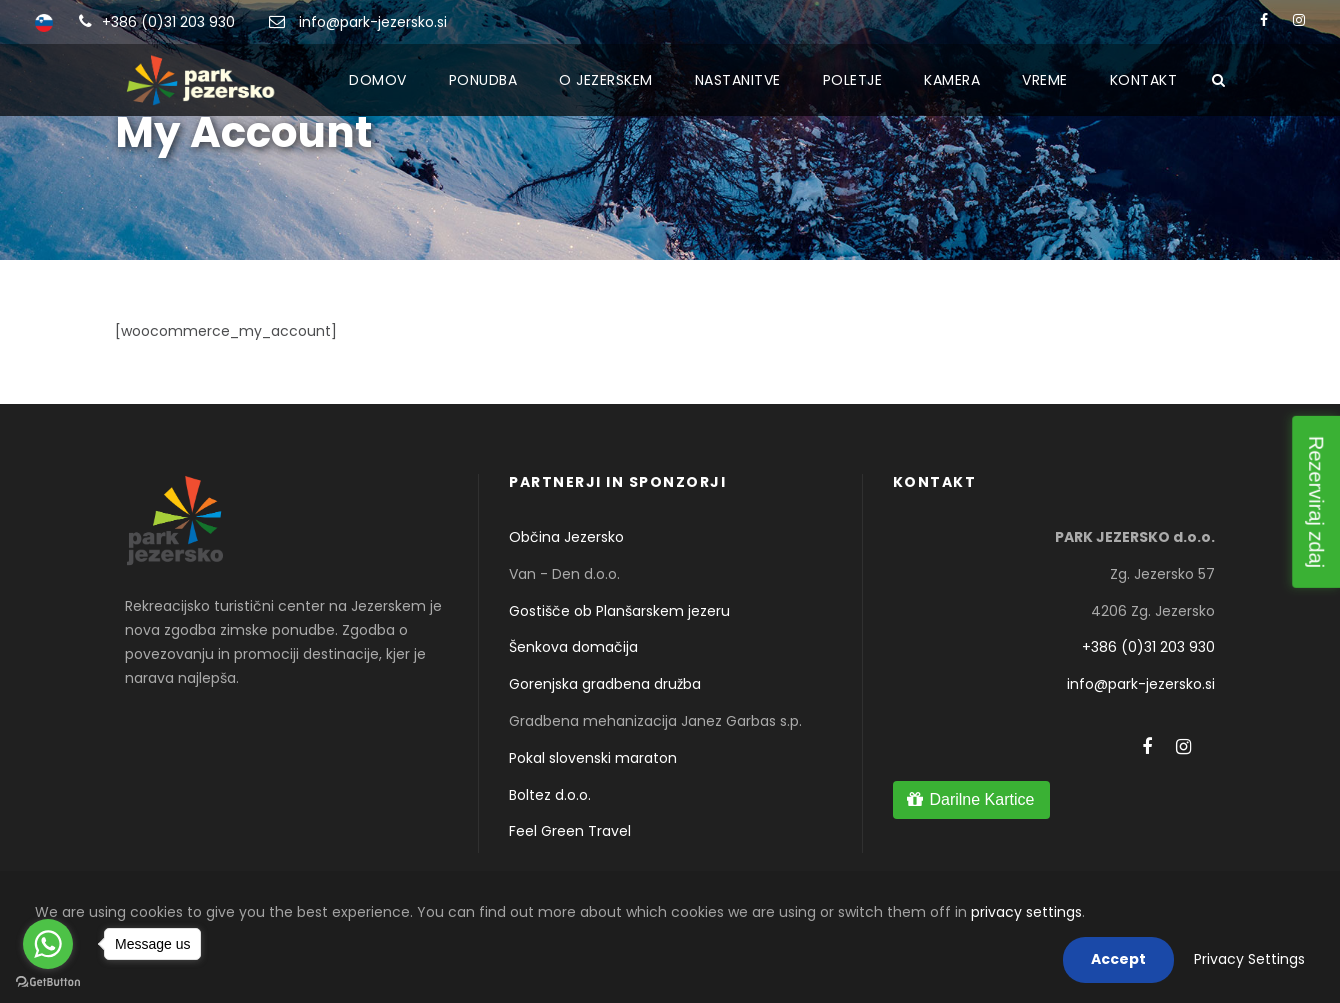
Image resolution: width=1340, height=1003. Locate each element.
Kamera (952, 80)
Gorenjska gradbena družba (605, 684)
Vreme (1045, 80)
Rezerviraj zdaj (1316, 501)
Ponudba (483, 80)
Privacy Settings (1249, 959)
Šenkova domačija (573, 647)
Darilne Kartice (981, 799)
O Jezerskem (606, 80)
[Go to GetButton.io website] (48, 982)
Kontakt (1144, 80)
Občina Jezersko (566, 537)
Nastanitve (738, 80)
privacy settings (1026, 912)
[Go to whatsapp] (48, 944)
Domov (378, 80)
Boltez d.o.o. (550, 795)
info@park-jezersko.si (373, 22)
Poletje (853, 80)
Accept (1118, 959)
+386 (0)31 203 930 (168, 22)
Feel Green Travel (570, 831)
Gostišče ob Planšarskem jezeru (619, 611)
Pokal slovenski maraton (593, 758)
